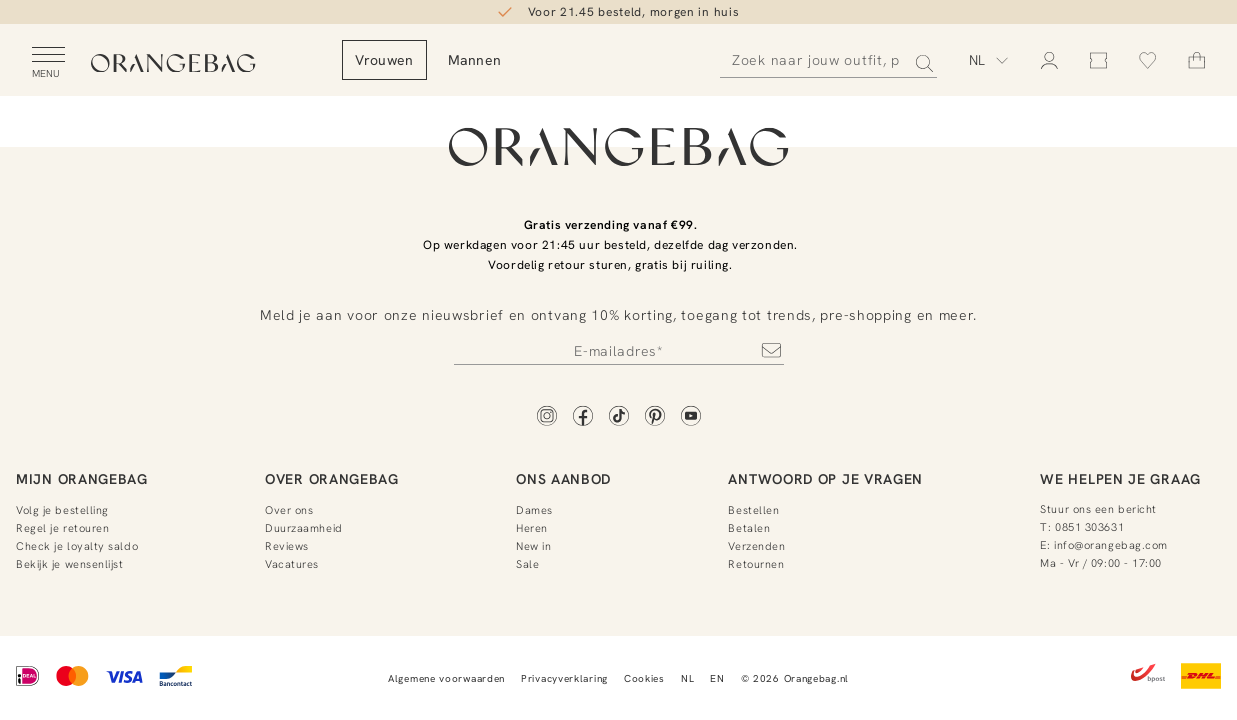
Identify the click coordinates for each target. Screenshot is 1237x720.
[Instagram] (547, 417)
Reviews (287, 546)
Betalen (749, 528)
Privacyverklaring (564, 678)
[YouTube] (691, 417)
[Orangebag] (201, 64)
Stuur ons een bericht (1098, 509)
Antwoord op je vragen (825, 479)
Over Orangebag (332, 479)
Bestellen (753, 510)
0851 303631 (1089, 527)
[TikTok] (619, 417)
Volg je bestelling (62, 510)
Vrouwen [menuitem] (440, 60)
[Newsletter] (619, 350)
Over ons (289, 510)
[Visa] (124, 678)
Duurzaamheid (304, 528)
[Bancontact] (175, 678)
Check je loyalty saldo (77, 546)
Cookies (644, 678)
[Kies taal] (989, 60)
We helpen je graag (1120, 479)
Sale (527, 564)
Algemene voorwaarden (446, 678)
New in (533, 546)
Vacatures (292, 564)
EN (717, 678)
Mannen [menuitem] (530, 60)
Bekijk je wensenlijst (70, 564)
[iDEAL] (28, 678)
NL (687, 678)
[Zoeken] (828, 60)
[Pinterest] (655, 417)
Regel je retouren (62, 528)
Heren (532, 528)
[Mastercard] (72, 678)
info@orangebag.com (1111, 545)
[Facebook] (583, 417)
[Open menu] (48, 63)
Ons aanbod (563, 479)
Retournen (756, 564)
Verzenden (756, 546)
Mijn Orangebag (82, 479)
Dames (534, 510)
